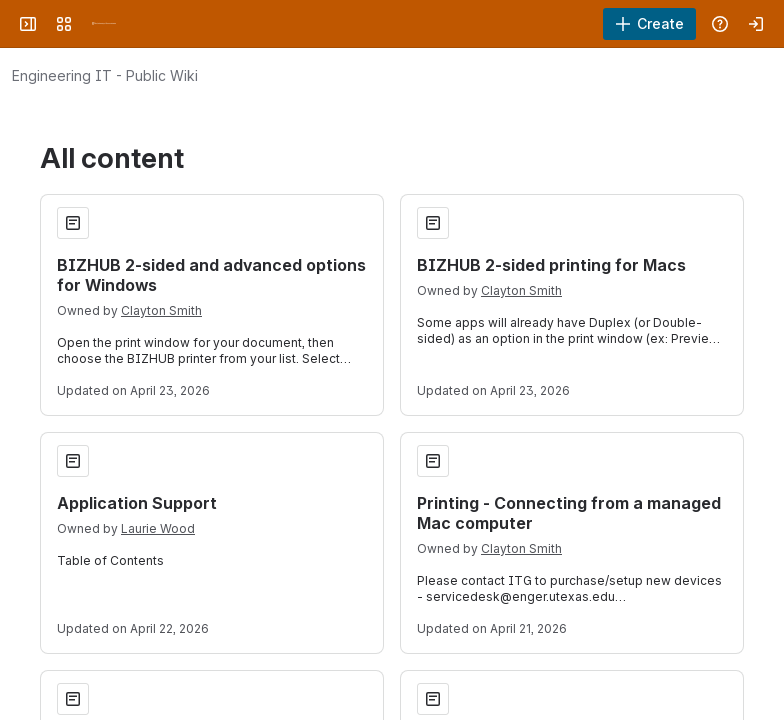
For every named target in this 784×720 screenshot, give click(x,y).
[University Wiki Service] (104, 24)
